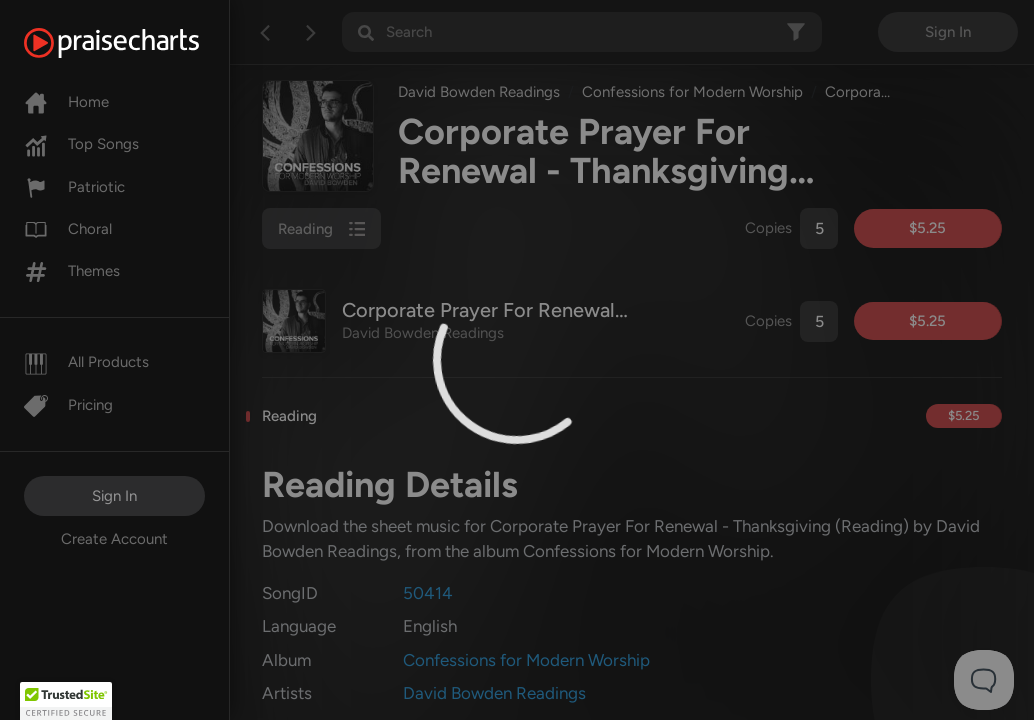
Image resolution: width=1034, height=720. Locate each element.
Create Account (114, 539)
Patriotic (74, 187)
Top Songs (81, 144)
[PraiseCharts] (136, 43)
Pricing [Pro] (68, 405)
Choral (68, 229)
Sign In (114, 496)
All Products (86, 362)
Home (66, 102)
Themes (72, 271)
